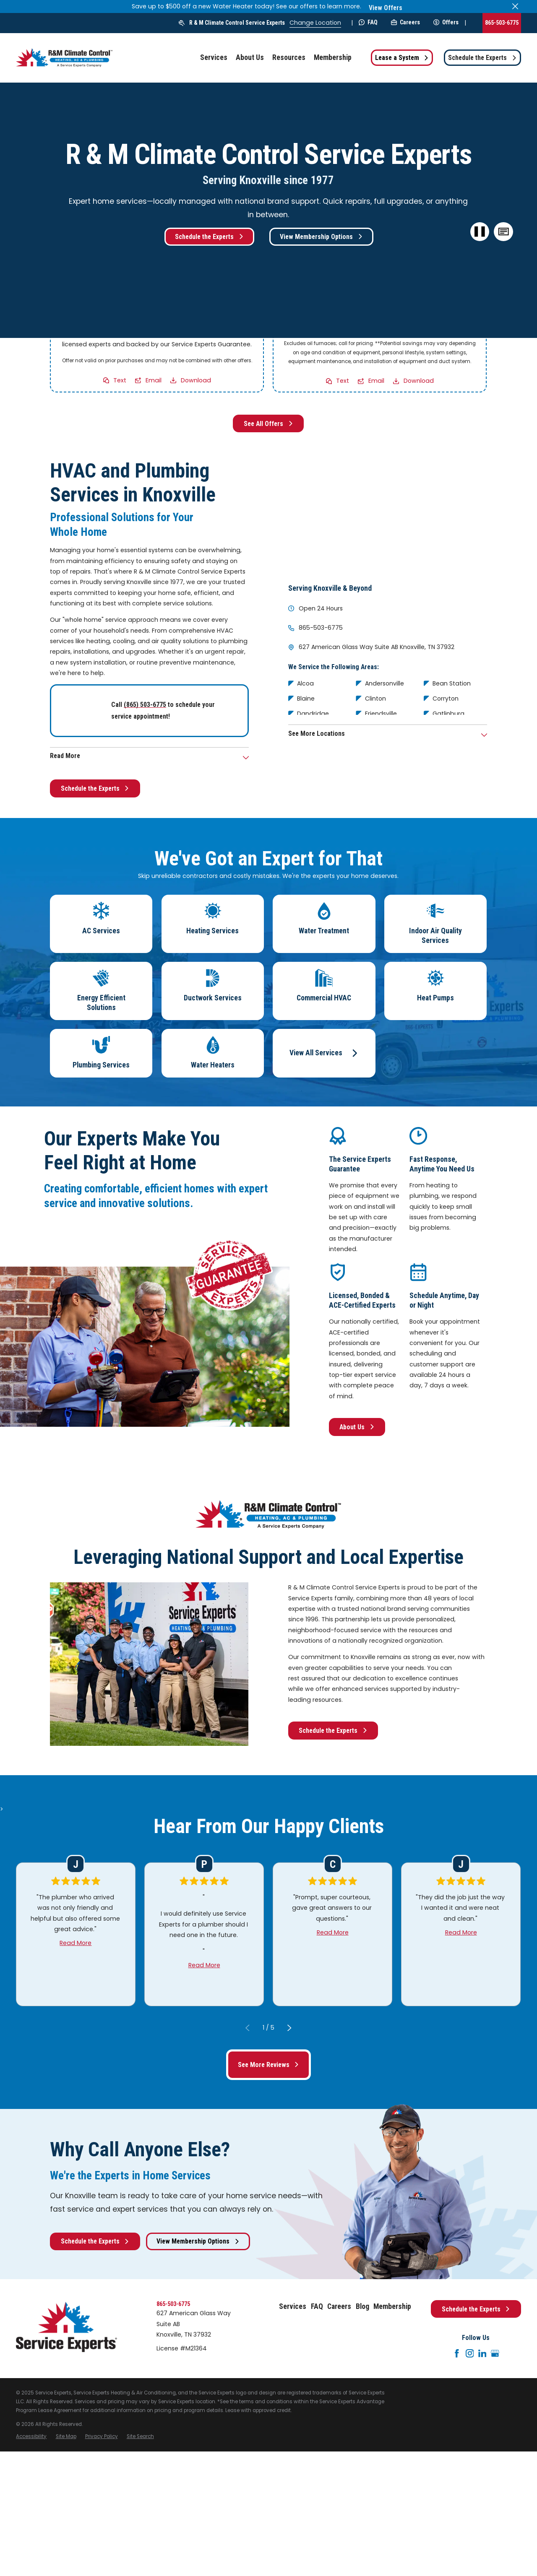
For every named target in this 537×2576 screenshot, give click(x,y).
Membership (392, 2306)
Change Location (315, 22)
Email (154, 380)
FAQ (368, 22)
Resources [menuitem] (288, 57)
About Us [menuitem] (250, 57)
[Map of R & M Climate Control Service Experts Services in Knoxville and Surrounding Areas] (387, 515)
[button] (504, 232)
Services (292, 2306)
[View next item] (289, 2027)
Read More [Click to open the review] (76, 1942)
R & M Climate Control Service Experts (237, 22)
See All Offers (268, 424)
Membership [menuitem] (333, 57)
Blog (362, 2306)
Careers (405, 22)
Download (196, 380)
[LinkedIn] (482, 2353)
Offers (446, 22)
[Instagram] (470, 2353)
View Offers (385, 7)
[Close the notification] (515, 6)
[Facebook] (457, 2353)
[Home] (64, 57)
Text (120, 380)
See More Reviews (269, 2065)
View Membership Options (321, 237)
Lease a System (402, 58)
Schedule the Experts (482, 58)
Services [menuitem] (213, 57)
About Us (357, 1427)
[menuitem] (31, 2436)
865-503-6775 (502, 22)
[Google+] (495, 2353)
